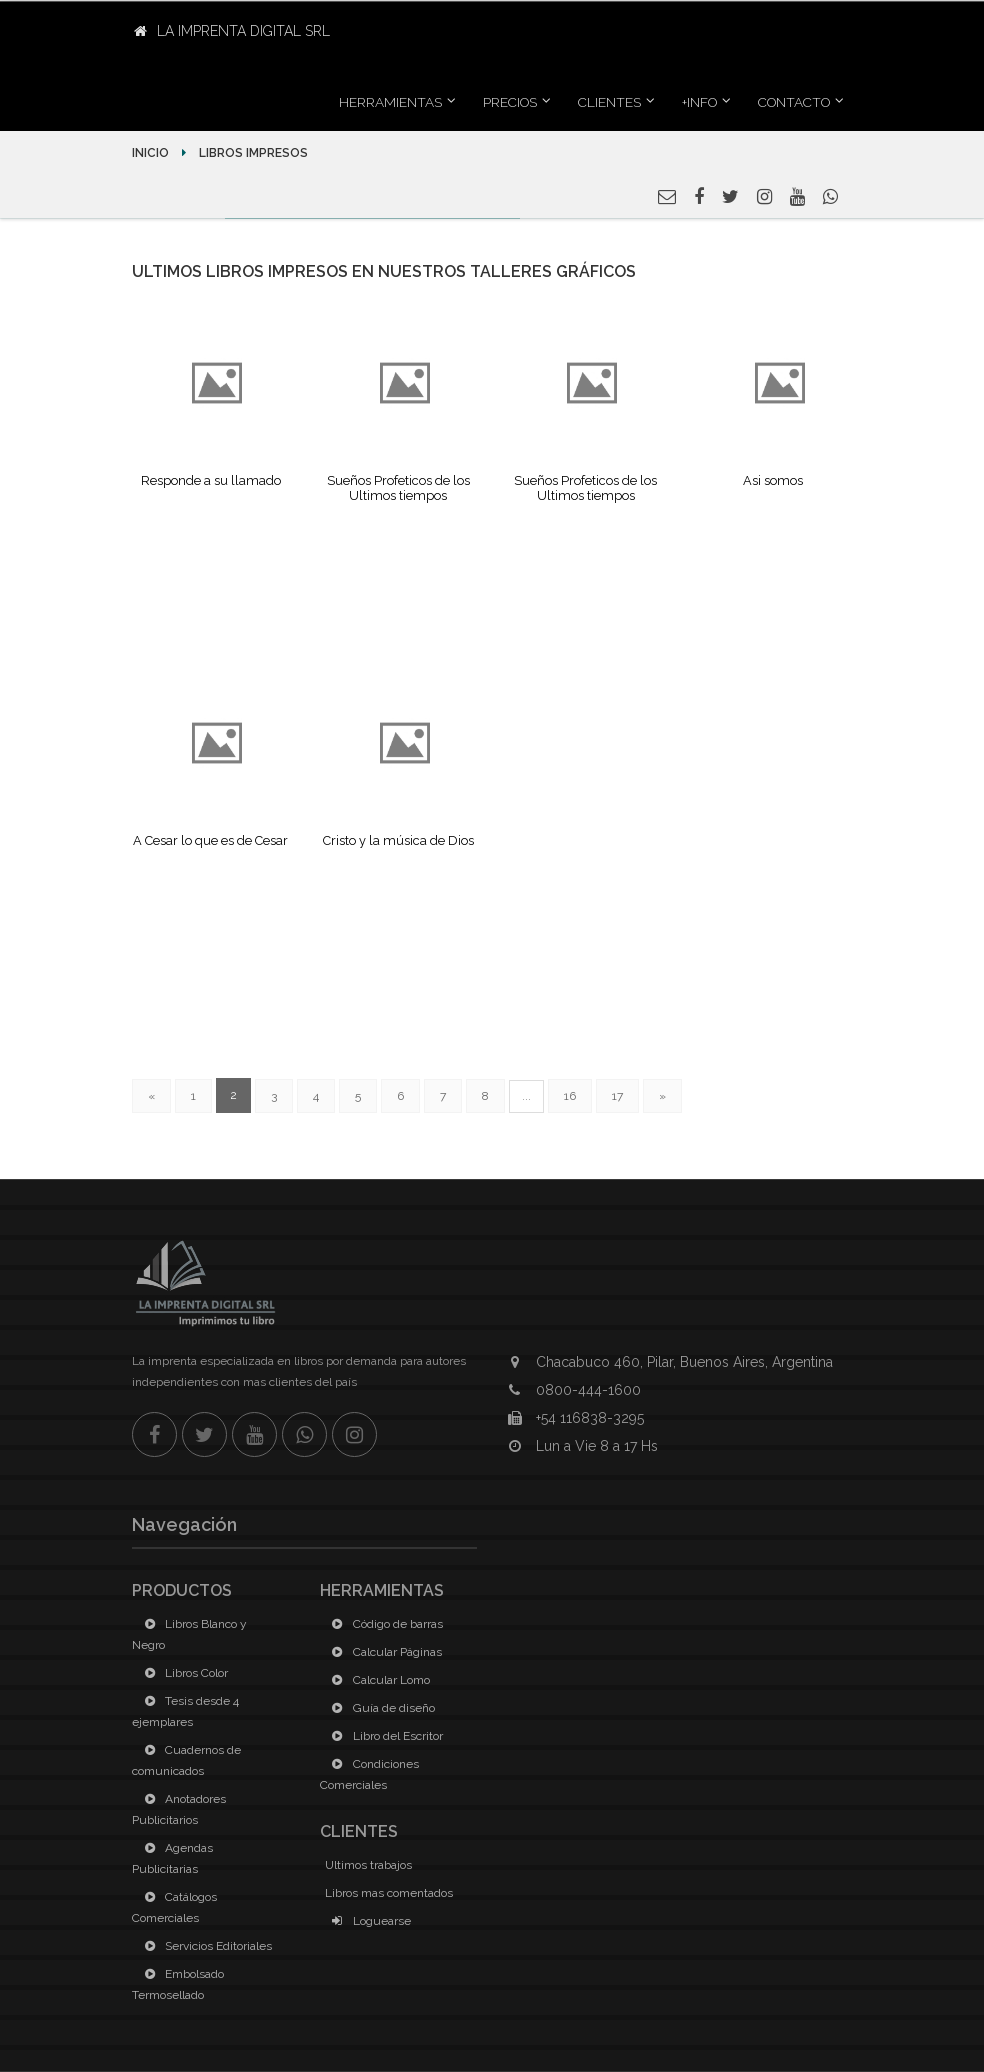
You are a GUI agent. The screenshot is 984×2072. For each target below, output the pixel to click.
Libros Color (182, 1673)
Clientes (609, 102)
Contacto (794, 102)
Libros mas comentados (389, 1893)
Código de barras (384, 1624)
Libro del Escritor (384, 1736)
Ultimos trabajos (368, 1865)
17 (617, 1096)
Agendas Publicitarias (172, 1858)
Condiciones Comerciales (369, 1774)
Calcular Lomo (377, 1680)
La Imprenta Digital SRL (232, 31)
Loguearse (368, 1921)
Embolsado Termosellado (178, 1984)
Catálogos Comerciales (174, 1907)
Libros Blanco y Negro (189, 1634)
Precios (510, 102)
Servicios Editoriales (204, 1946)
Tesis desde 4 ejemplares (185, 1711)
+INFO (699, 102)
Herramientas (390, 102)
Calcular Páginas (383, 1652)
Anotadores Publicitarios (179, 1809)
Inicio (152, 153)
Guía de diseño (380, 1708)
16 (570, 1096)
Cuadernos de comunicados (186, 1760)
